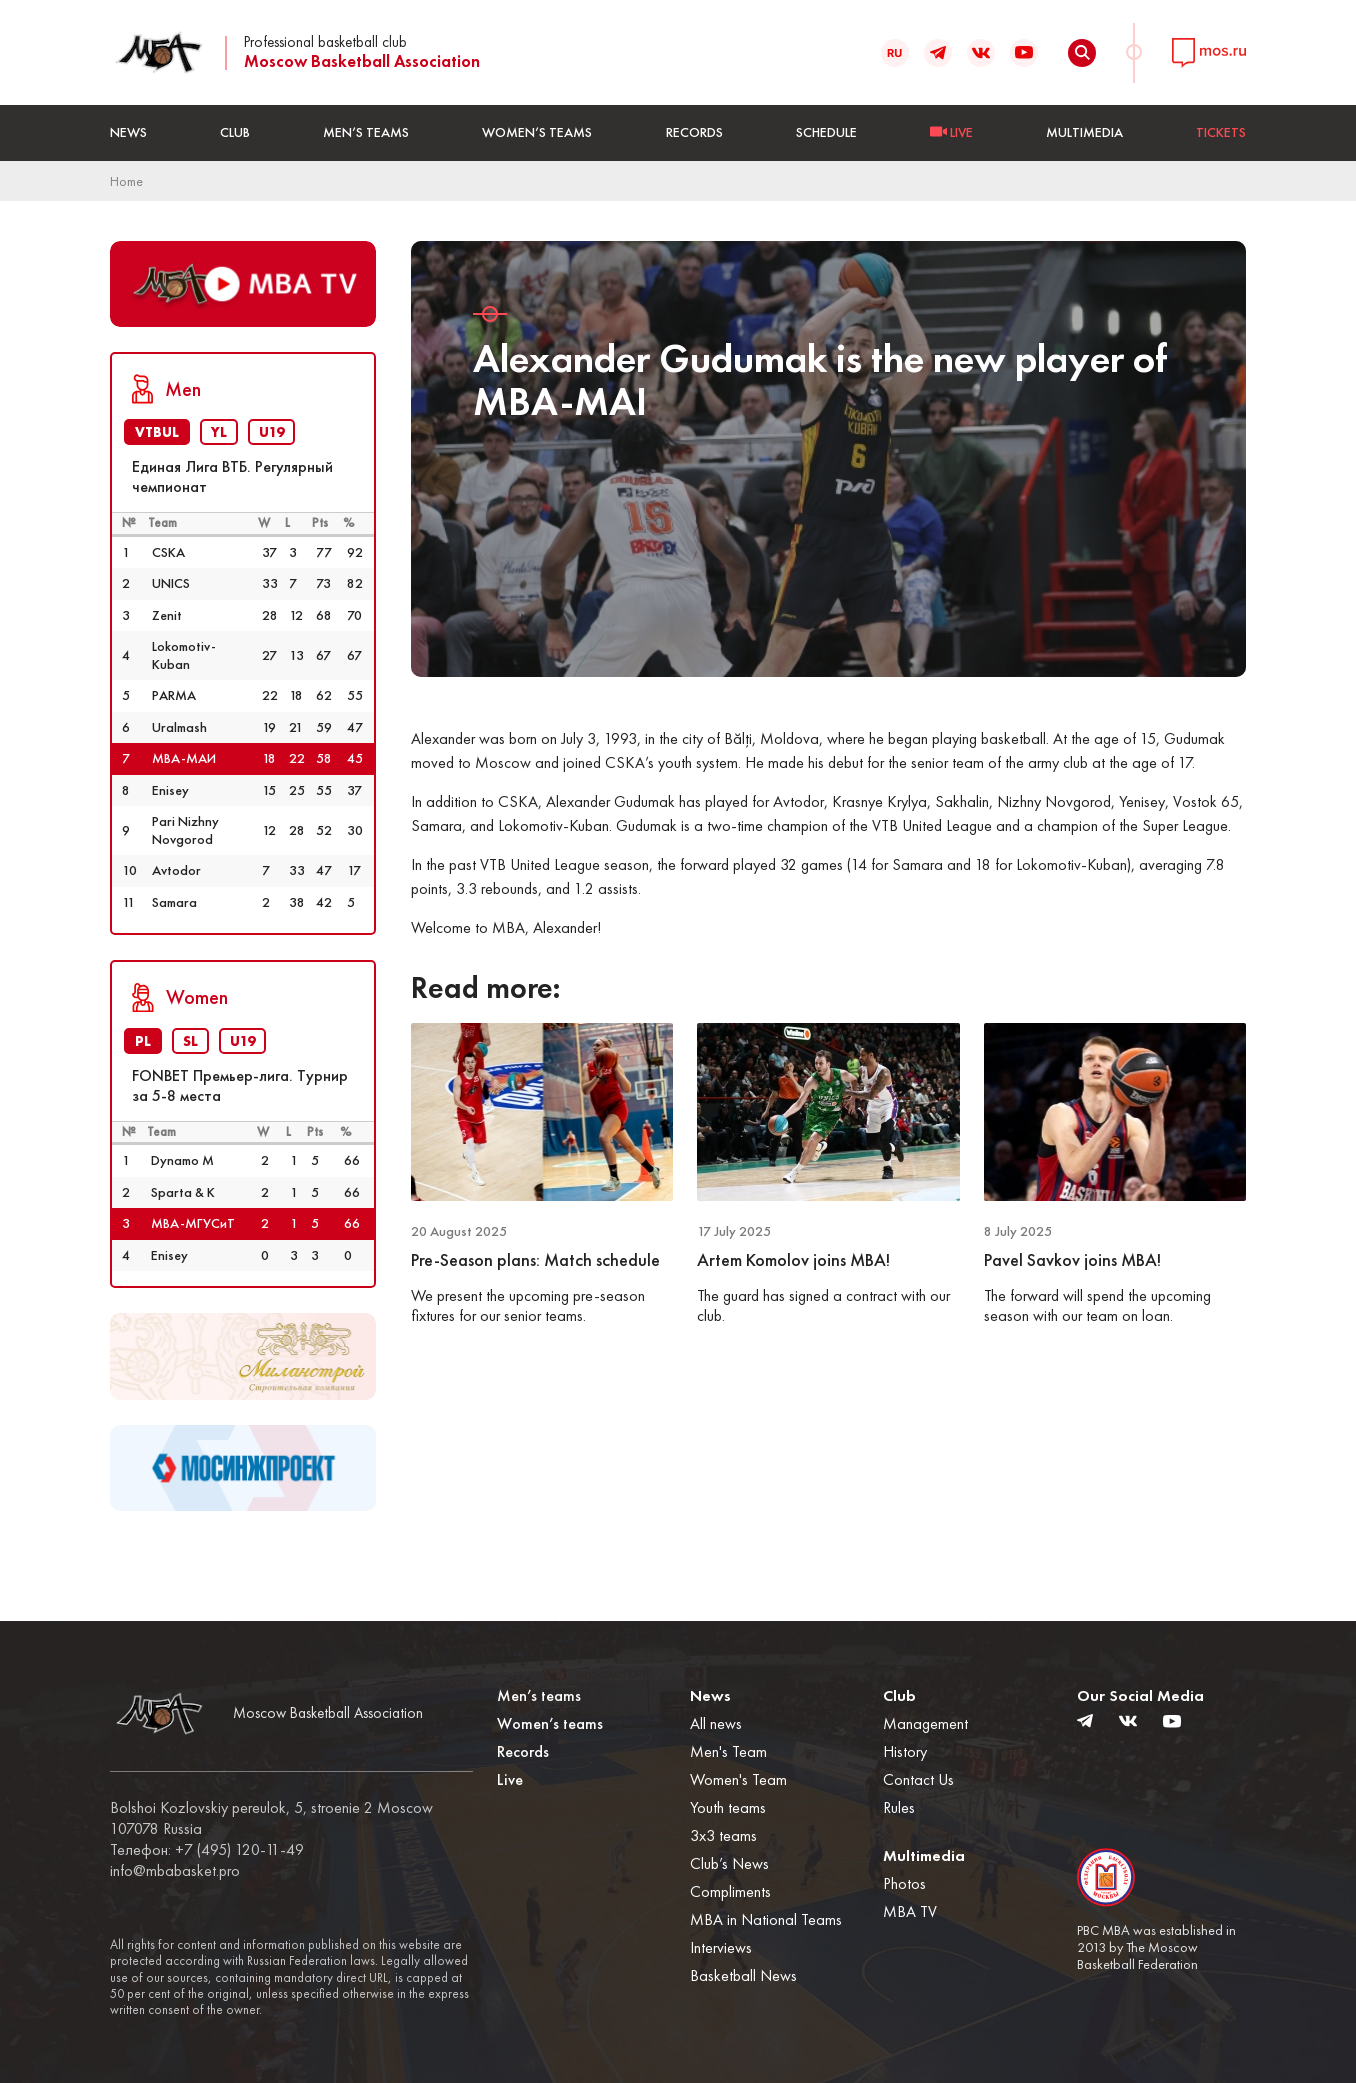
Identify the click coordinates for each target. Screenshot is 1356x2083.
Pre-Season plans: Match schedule (535, 1260)
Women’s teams (537, 132)
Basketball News (743, 1975)
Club (235, 132)
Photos (904, 1883)
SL (190, 1041)
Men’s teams (366, 132)
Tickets (1221, 132)
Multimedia (1084, 132)
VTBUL (157, 432)
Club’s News (729, 1863)
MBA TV (910, 1911)
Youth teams (728, 1807)
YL (219, 432)
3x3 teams (723, 1835)
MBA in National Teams (766, 1919)
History (905, 1751)
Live (510, 1779)
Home (126, 181)
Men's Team (728, 1751)
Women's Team (738, 1779)
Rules (899, 1807)
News (128, 132)
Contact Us (918, 1779)
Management (925, 1723)
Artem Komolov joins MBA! (793, 1260)
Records (694, 132)
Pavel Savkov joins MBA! (1072, 1260)
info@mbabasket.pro (175, 1871)
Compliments (730, 1891)
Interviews (721, 1947)
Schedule (826, 132)
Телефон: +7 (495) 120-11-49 (207, 1850)
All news (716, 1723)
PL (143, 1041)
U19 (271, 432)
